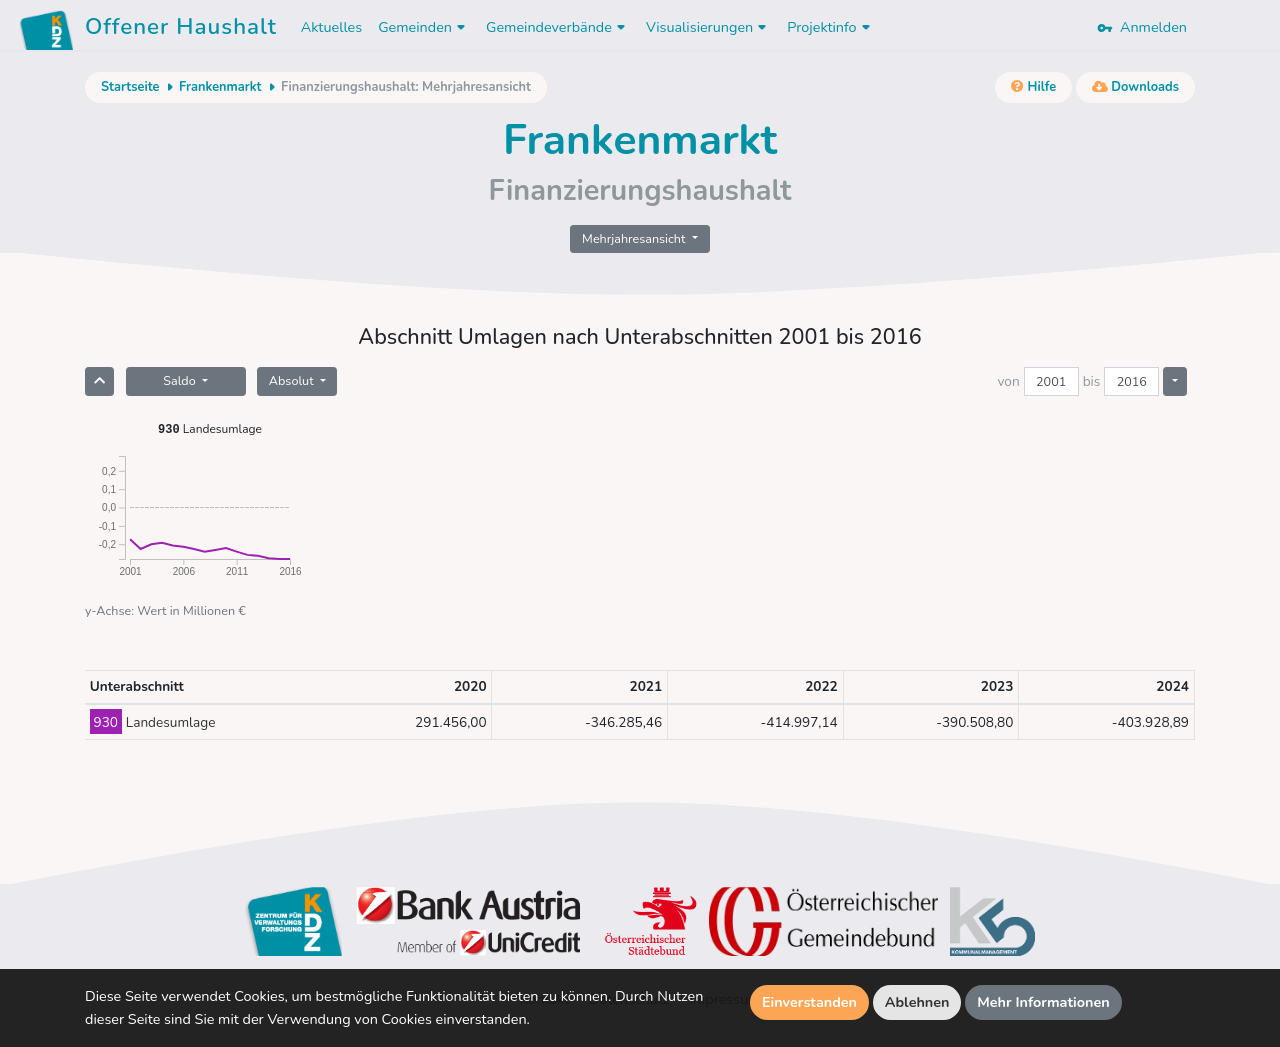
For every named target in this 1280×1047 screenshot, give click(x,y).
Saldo (181, 380)
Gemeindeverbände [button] (558, 27)
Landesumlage (210, 428)
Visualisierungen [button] (708, 27)
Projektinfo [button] (830, 27)
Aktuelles (331, 27)
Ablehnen (917, 1002)
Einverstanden (809, 1002)
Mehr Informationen (1043, 1002)
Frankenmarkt (220, 87)
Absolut (293, 380)
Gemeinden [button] (424, 27)
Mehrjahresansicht (635, 238)
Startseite (130, 87)
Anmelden (1142, 27)
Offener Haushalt (181, 30)
